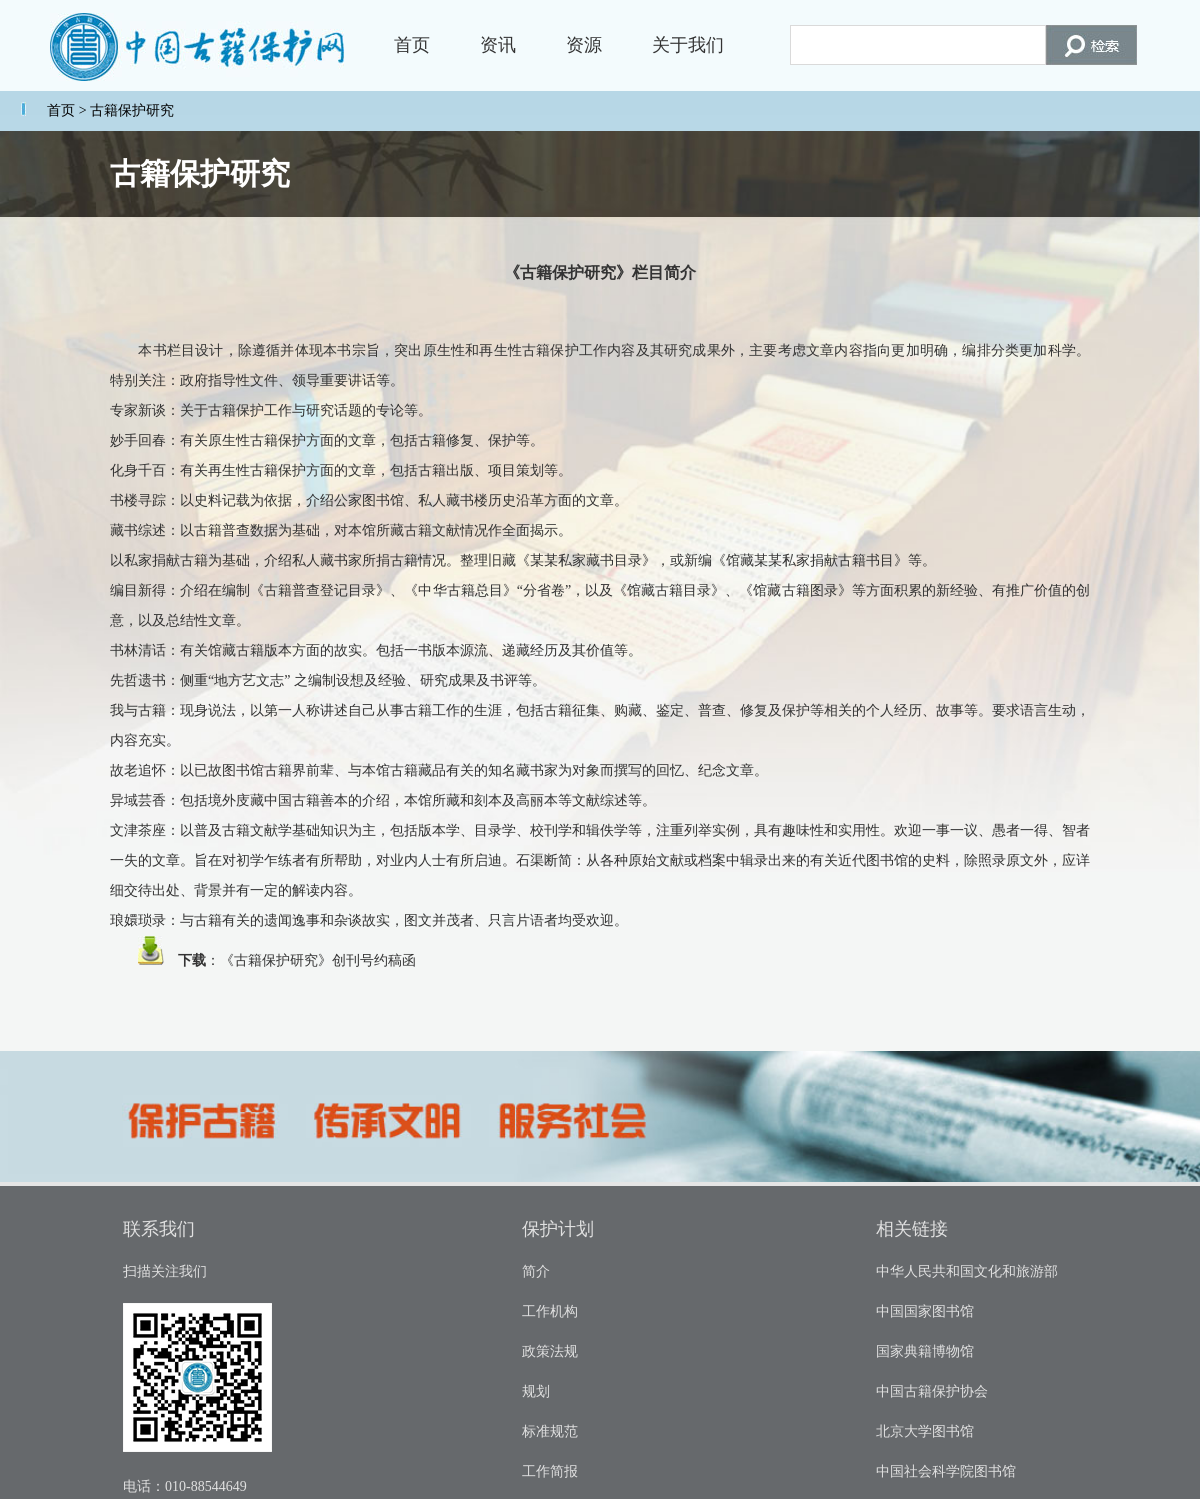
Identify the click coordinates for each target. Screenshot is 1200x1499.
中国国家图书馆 (925, 1311)
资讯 (498, 45)
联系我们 (159, 1229)
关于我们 (688, 45)
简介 (536, 1271)
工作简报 (550, 1471)
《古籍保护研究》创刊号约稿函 (318, 960)
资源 (584, 45)
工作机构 (550, 1311)
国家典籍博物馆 (925, 1351)
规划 (536, 1391)
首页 (412, 45)
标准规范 (550, 1431)
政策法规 (550, 1351)
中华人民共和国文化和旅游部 (967, 1271)
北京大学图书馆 (925, 1431)
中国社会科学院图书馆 (946, 1471)
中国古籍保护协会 (932, 1391)
